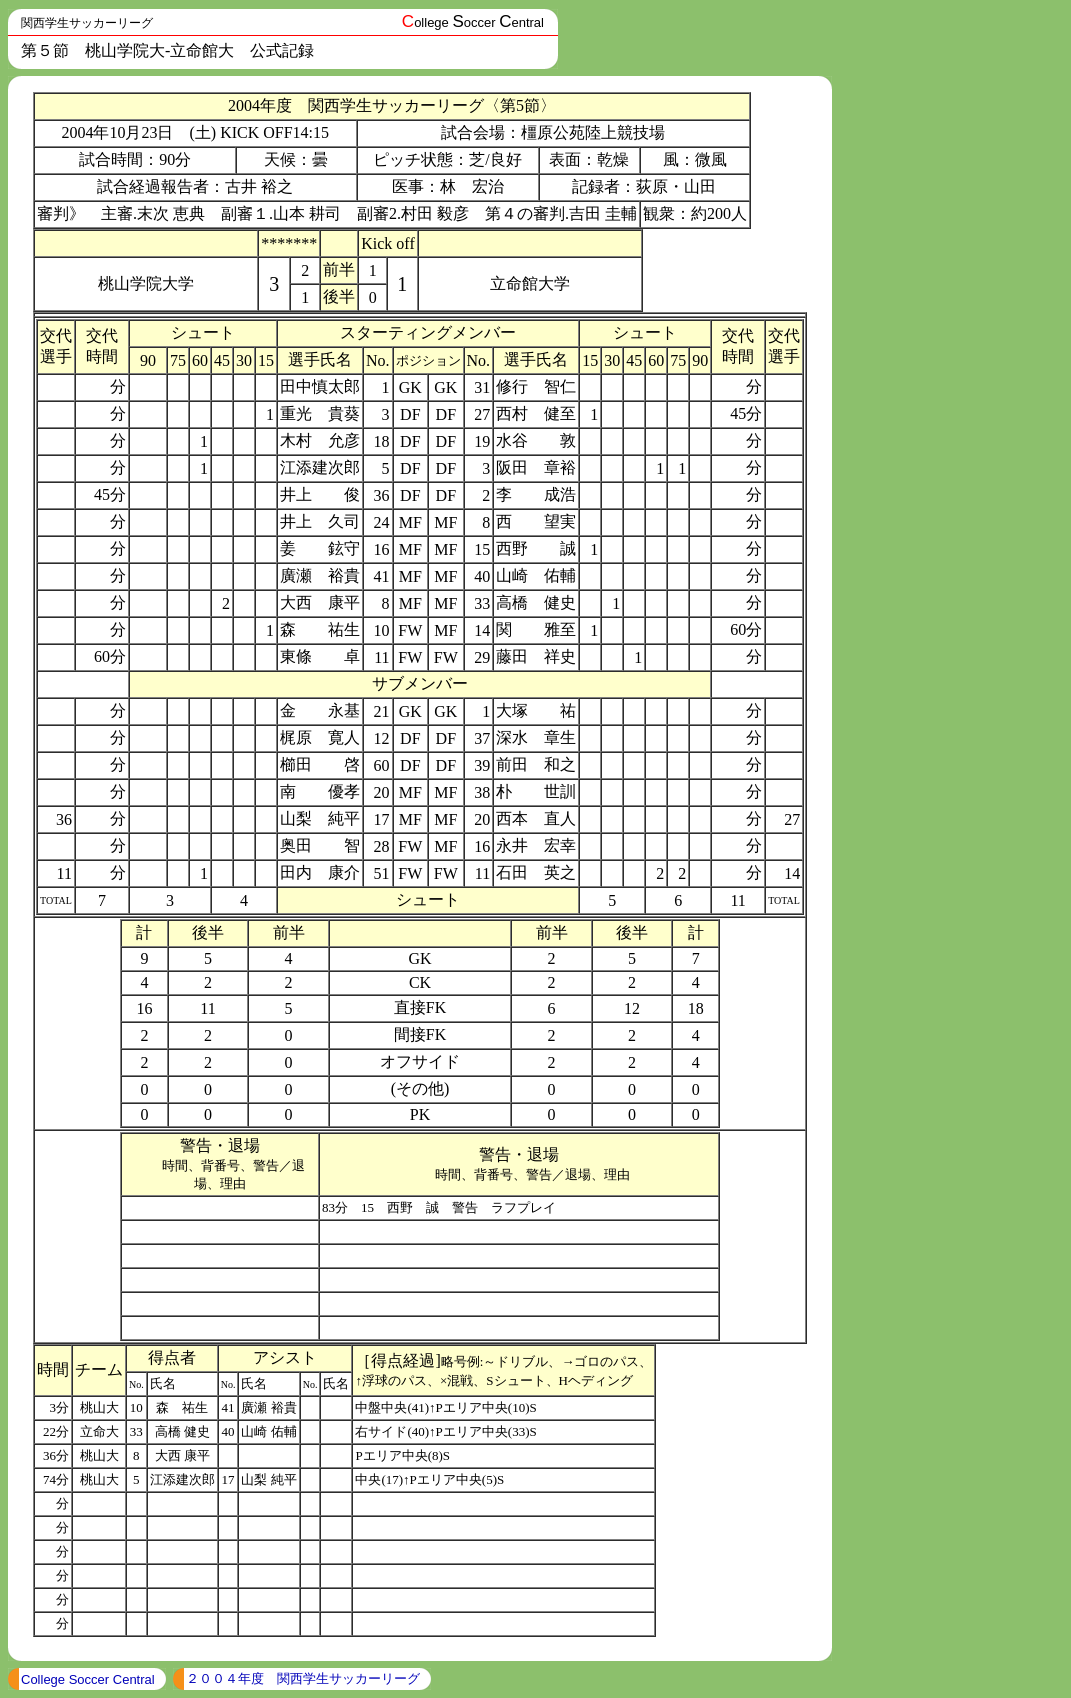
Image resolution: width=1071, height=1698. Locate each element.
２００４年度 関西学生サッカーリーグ (303, 1678)
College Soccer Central (88, 1679)
